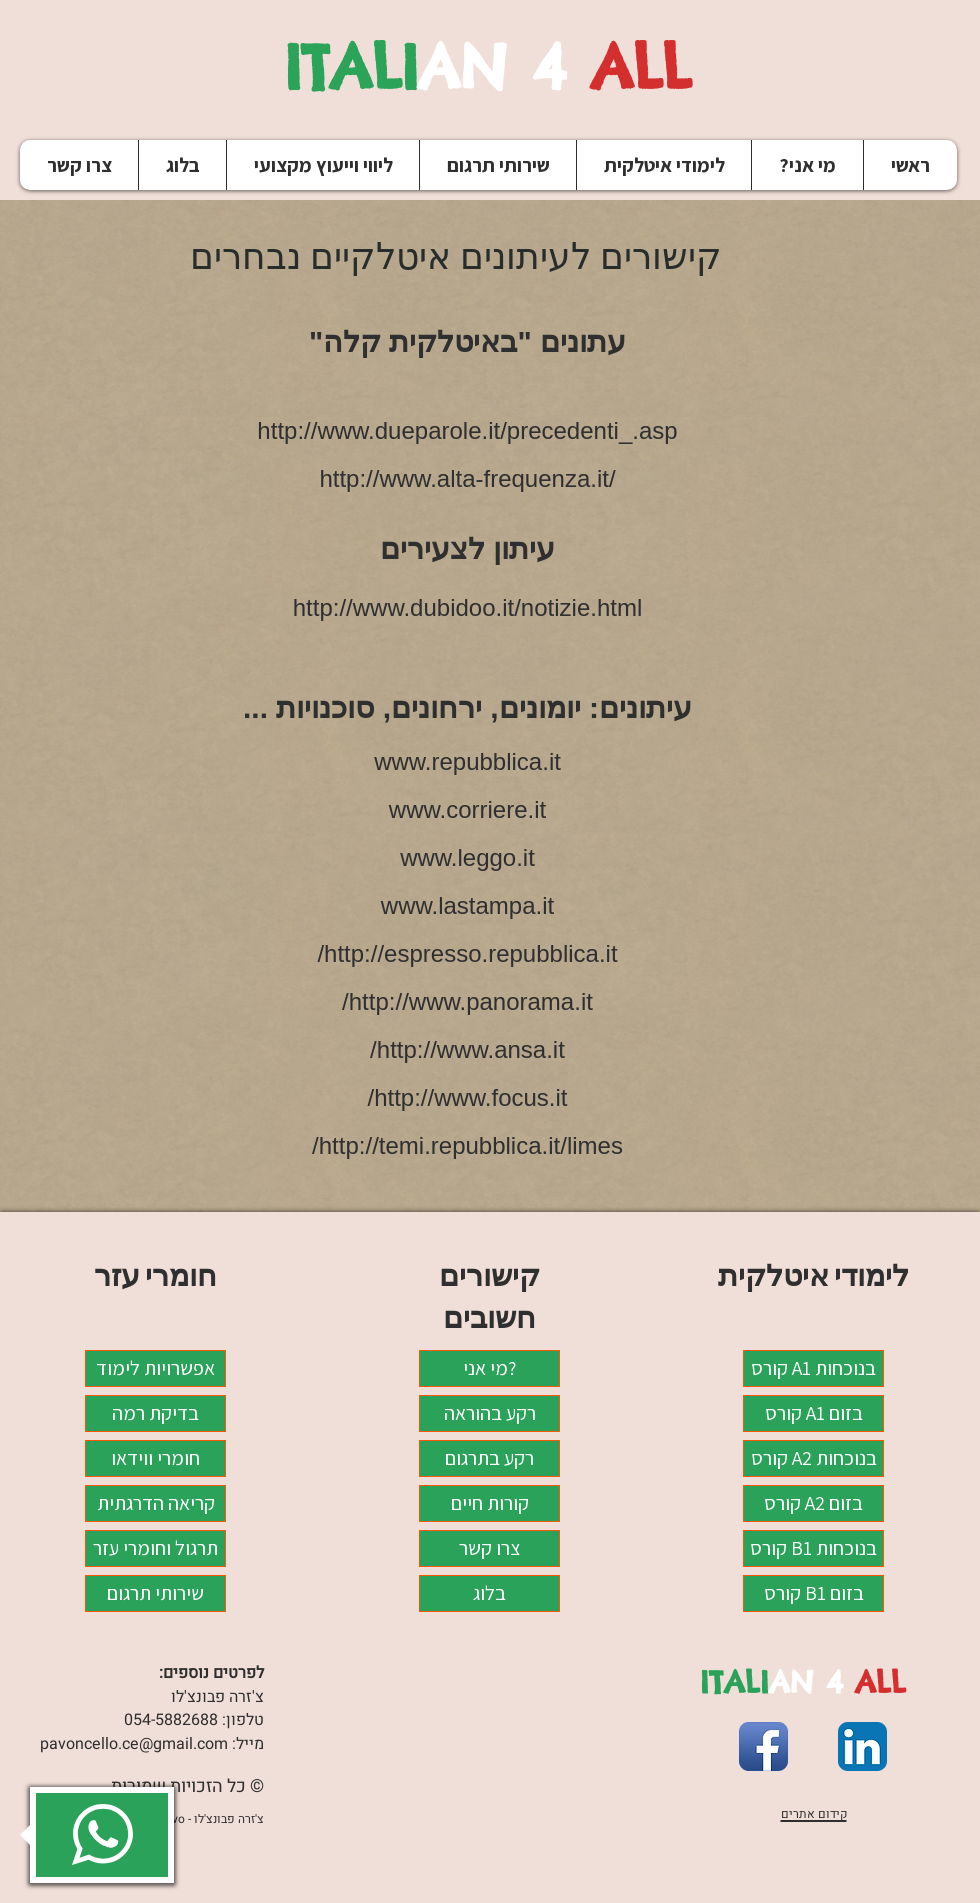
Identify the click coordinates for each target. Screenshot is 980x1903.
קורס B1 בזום (814, 1593)
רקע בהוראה (490, 1413)
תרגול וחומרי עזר (155, 1548)
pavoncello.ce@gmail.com (134, 1744)
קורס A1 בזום (814, 1413)
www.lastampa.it (467, 905)
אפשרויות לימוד (155, 1368)
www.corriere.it (467, 809)
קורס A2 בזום (813, 1503)
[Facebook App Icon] (763, 1746)
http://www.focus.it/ (467, 1097)
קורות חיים (490, 1503)
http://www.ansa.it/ (467, 1049)
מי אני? (489, 1368)
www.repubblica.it (467, 761)
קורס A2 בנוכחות (814, 1458)
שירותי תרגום (155, 1593)
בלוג (489, 1593)
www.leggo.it (467, 857)
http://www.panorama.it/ (467, 1001)
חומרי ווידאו (155, 1458)
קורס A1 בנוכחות (813, 1368)
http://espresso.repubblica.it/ (467, 953)
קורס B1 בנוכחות (813, 1548)
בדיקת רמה (155, 1413)
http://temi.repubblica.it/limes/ (467, 1145)
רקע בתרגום (489, 1458)
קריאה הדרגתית (156, 1503)
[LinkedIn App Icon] (862, 1746)
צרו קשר (489, 1548)
